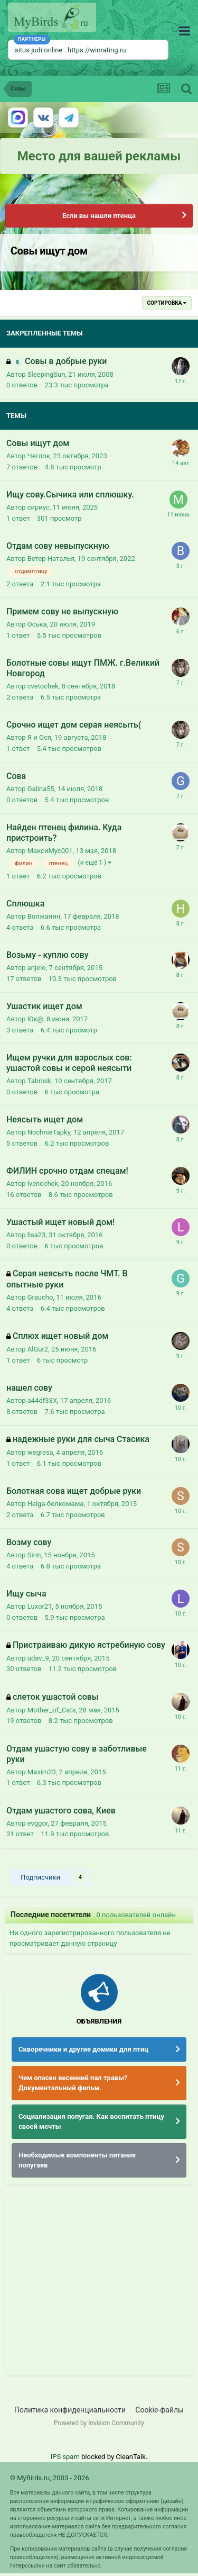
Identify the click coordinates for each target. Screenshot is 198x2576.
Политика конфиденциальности (70, 2410)
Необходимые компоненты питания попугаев (77, 2160)
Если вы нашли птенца (99, 216)
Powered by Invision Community (99, 2423)
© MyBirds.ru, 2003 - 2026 (49, 2478)
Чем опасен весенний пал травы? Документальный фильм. (72, 2083)
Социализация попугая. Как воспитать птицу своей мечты (91, 2121)
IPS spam (65, 2457)
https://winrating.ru (97, 50)
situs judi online (38, 50)
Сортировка (166, 303)
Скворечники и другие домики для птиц (83, 2049)
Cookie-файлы (159, 2410)
